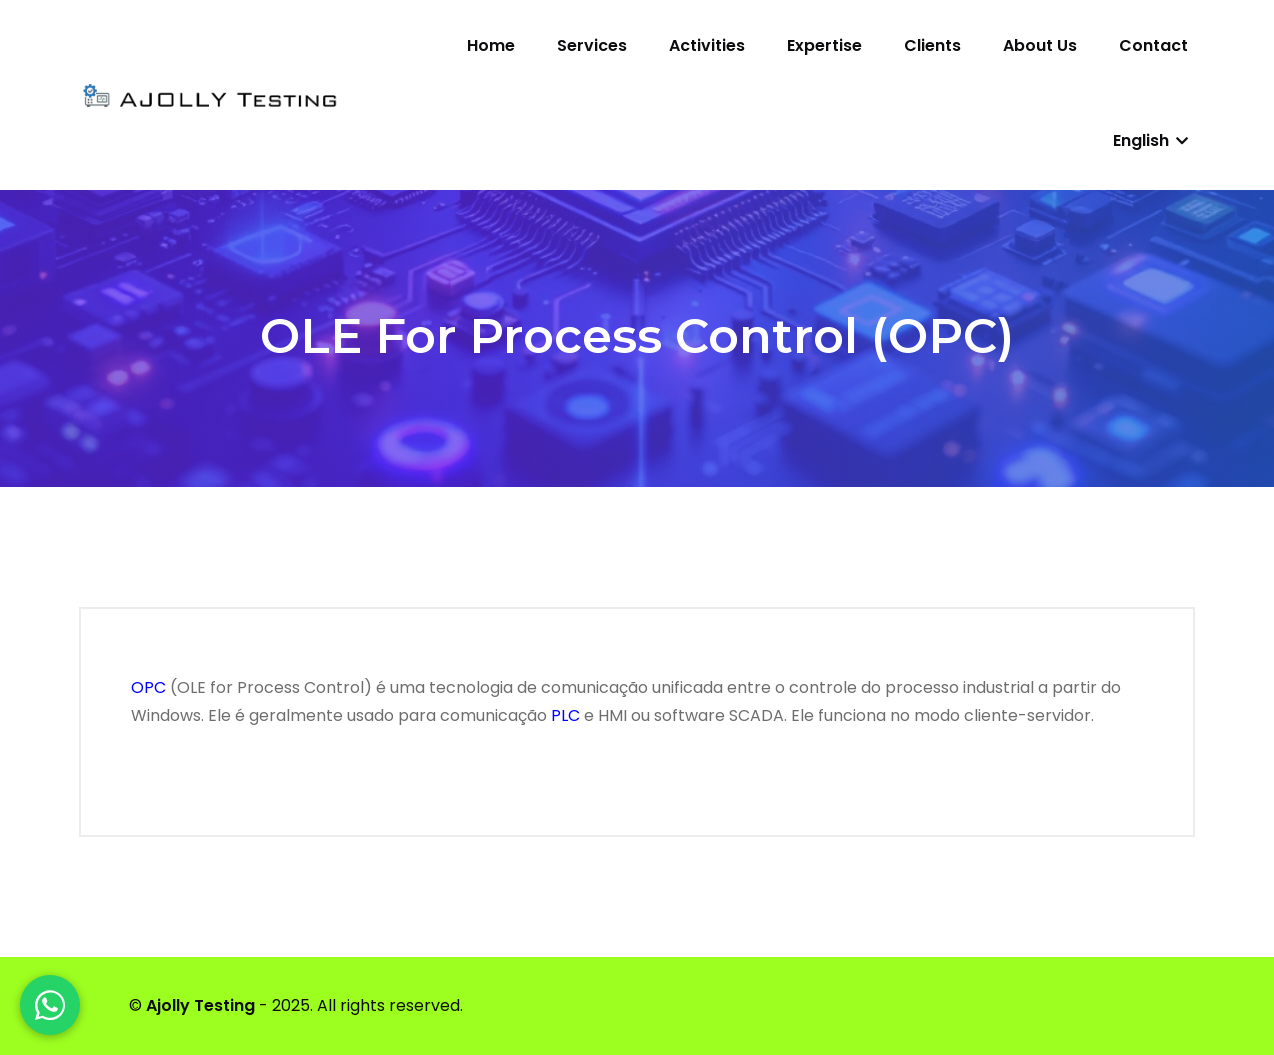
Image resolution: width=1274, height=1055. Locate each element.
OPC (148, 687)
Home (491, 45)
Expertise (824, 45)
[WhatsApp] (50, 1005)
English (1150, 140)
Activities (707, 45)
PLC (565, 715)
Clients (932, 45)
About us (1040, 45)
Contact (1153, 45)
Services (592, 45)
